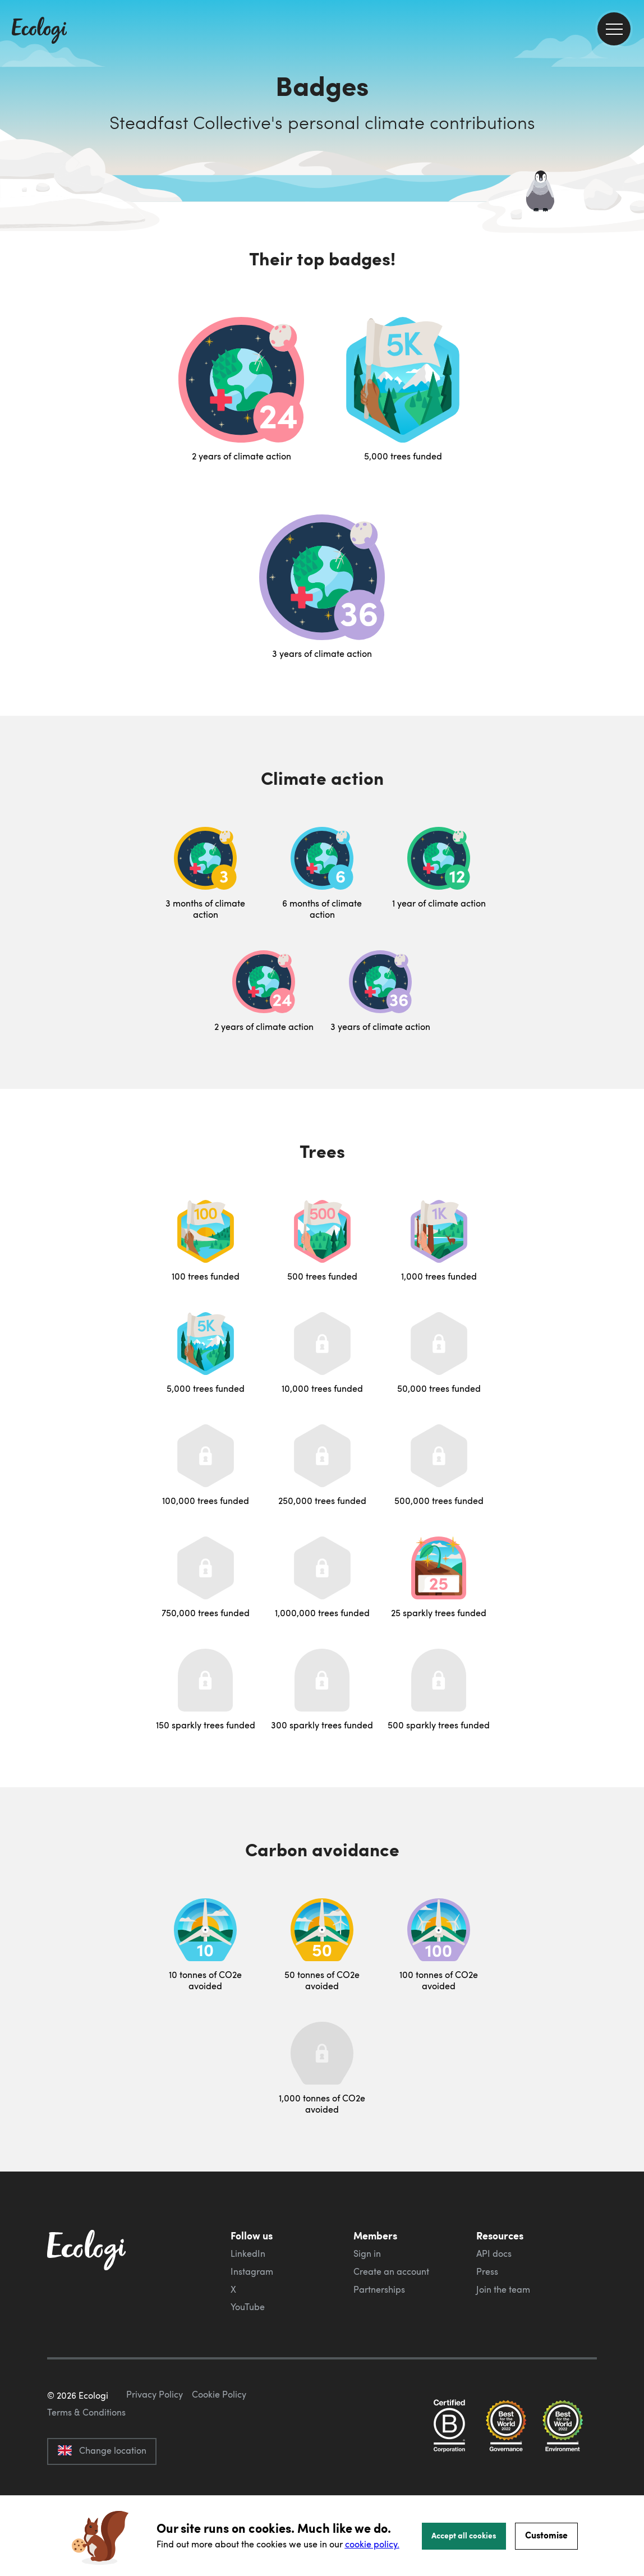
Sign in (367, 2253)
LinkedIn (248, 2253)
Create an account (391, 2271)
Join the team (503, 2289)
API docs (494, 2253)
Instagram (252, 2271)
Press (487, 2271)
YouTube (248, 2306)
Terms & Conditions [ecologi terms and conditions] (86, 2465)
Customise (546, 2534)
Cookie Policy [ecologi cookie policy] (219, 2447)
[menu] (614, 28)
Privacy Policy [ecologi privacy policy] (154, 2447)
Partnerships (379, 2289)
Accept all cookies (463, 2535)
